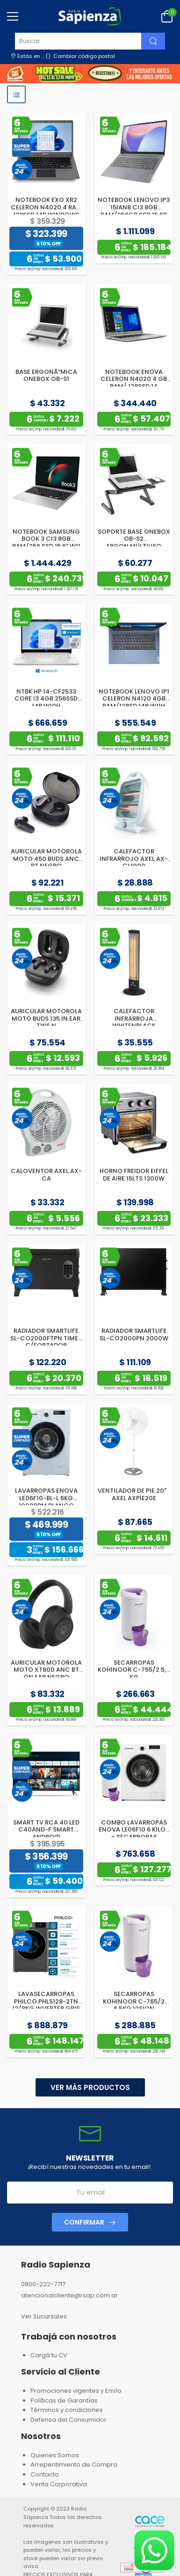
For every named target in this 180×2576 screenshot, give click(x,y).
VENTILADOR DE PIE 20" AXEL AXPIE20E (134, 1494)
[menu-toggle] (12, 16)
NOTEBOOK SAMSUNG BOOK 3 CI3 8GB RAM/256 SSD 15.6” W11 (46, 539)
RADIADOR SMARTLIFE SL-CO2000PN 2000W (134, 1334)
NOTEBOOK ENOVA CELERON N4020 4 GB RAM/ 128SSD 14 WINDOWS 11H (134, 382)
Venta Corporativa (58, 2484)
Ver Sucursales (44, 2316)
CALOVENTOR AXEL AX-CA (46, 1174)
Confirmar (84, 2222)
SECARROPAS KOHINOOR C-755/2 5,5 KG (134, 1670)
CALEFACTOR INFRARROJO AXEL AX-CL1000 (134, 858)
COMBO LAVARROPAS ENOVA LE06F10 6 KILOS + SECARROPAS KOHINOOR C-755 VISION (134, 1837)
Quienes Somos (54, 2455)
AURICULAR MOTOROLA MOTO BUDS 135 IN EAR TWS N (46, 1018)
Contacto (44, 2474)
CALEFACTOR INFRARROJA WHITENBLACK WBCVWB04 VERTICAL (134, 1022)
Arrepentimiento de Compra (73, 2464)
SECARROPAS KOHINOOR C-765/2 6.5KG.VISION (134, 2001)
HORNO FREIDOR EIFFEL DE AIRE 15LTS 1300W (134, 1174)
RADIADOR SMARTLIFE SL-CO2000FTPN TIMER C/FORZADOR (46, 1338)
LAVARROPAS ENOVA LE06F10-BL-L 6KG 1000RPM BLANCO (46, 1498)
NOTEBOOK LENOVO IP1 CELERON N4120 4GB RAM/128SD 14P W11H (134, 698)
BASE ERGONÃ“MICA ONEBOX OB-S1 (46, 375)
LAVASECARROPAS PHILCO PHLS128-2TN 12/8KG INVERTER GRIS (46, 2001)
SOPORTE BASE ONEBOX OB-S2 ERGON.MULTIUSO (134, 539)
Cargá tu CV (48, 2355)
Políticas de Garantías (64, 2400)
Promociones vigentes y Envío (76, 2390)
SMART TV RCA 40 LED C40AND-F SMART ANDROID (46, 1829)
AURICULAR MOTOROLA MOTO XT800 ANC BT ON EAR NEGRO (46, 1670)
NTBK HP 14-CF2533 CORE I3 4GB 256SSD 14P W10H (46, 698)
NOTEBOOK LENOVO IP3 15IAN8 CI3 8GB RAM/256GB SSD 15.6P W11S (134, 210)
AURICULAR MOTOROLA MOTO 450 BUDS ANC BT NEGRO (46, 858)
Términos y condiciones (66, 2409)
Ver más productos (90, 2087)
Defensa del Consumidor (68, 2419)
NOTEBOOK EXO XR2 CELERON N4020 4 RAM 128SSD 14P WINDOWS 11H (46, 210)
